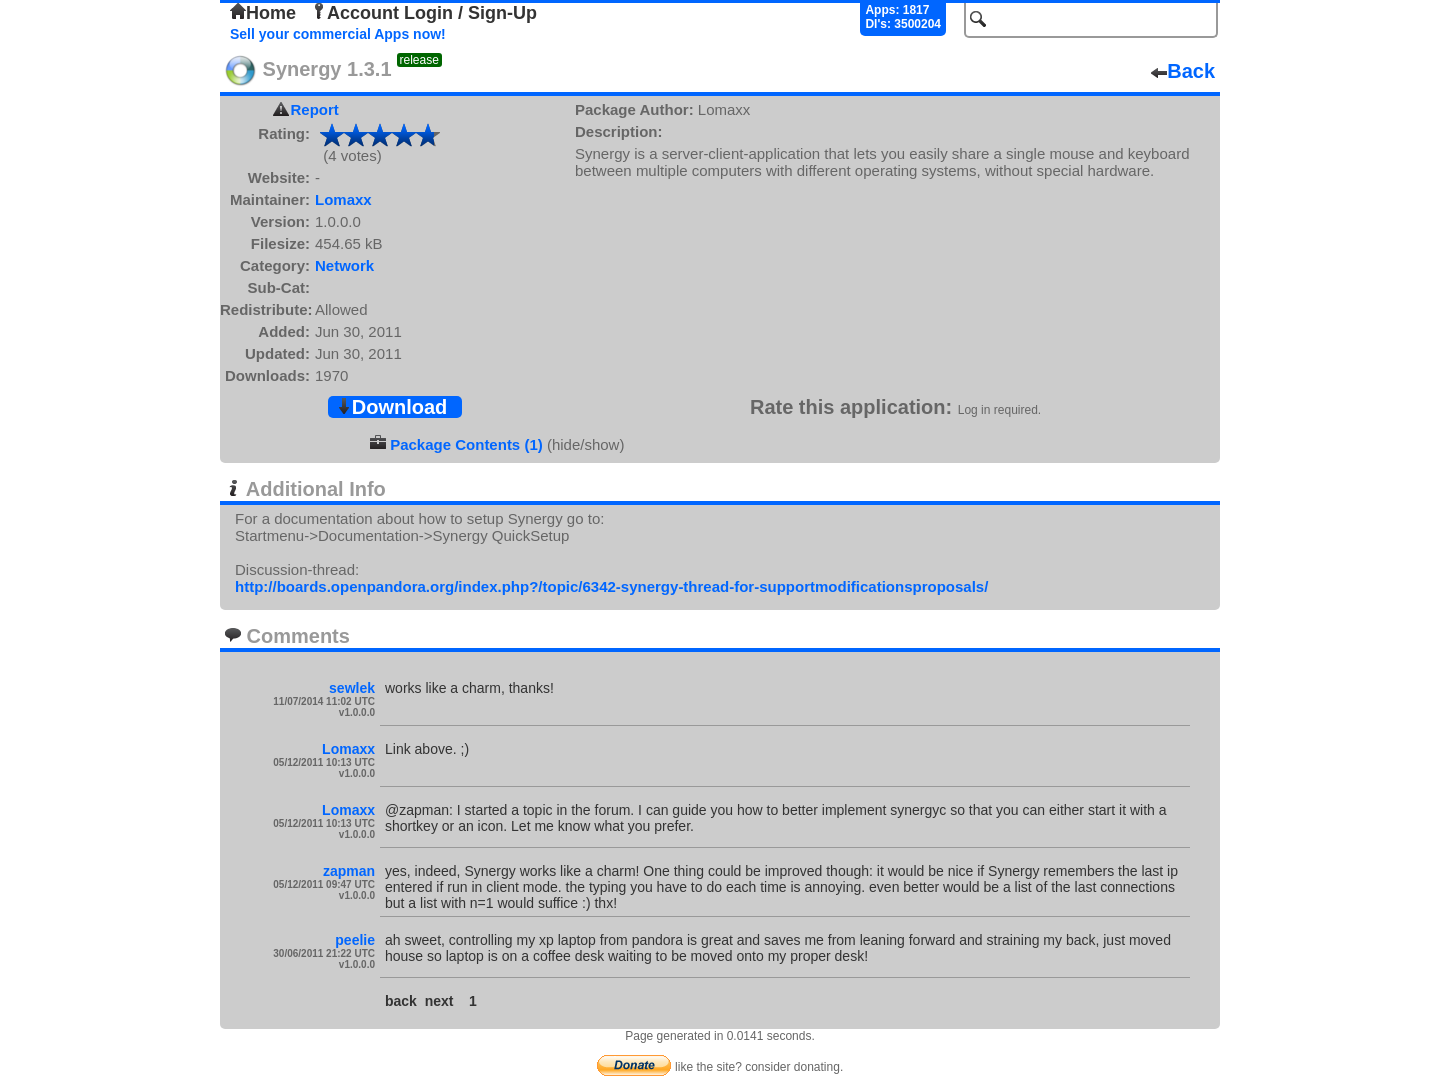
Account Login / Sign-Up (424, 13)
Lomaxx (343, 199)
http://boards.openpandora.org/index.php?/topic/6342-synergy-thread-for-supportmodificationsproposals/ (611, 586)
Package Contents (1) (466, 444)
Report (315, 109)
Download (392, 407)
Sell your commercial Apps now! (338, 34)
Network (344, 265)
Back (1183, 71)
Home (263, 13)
